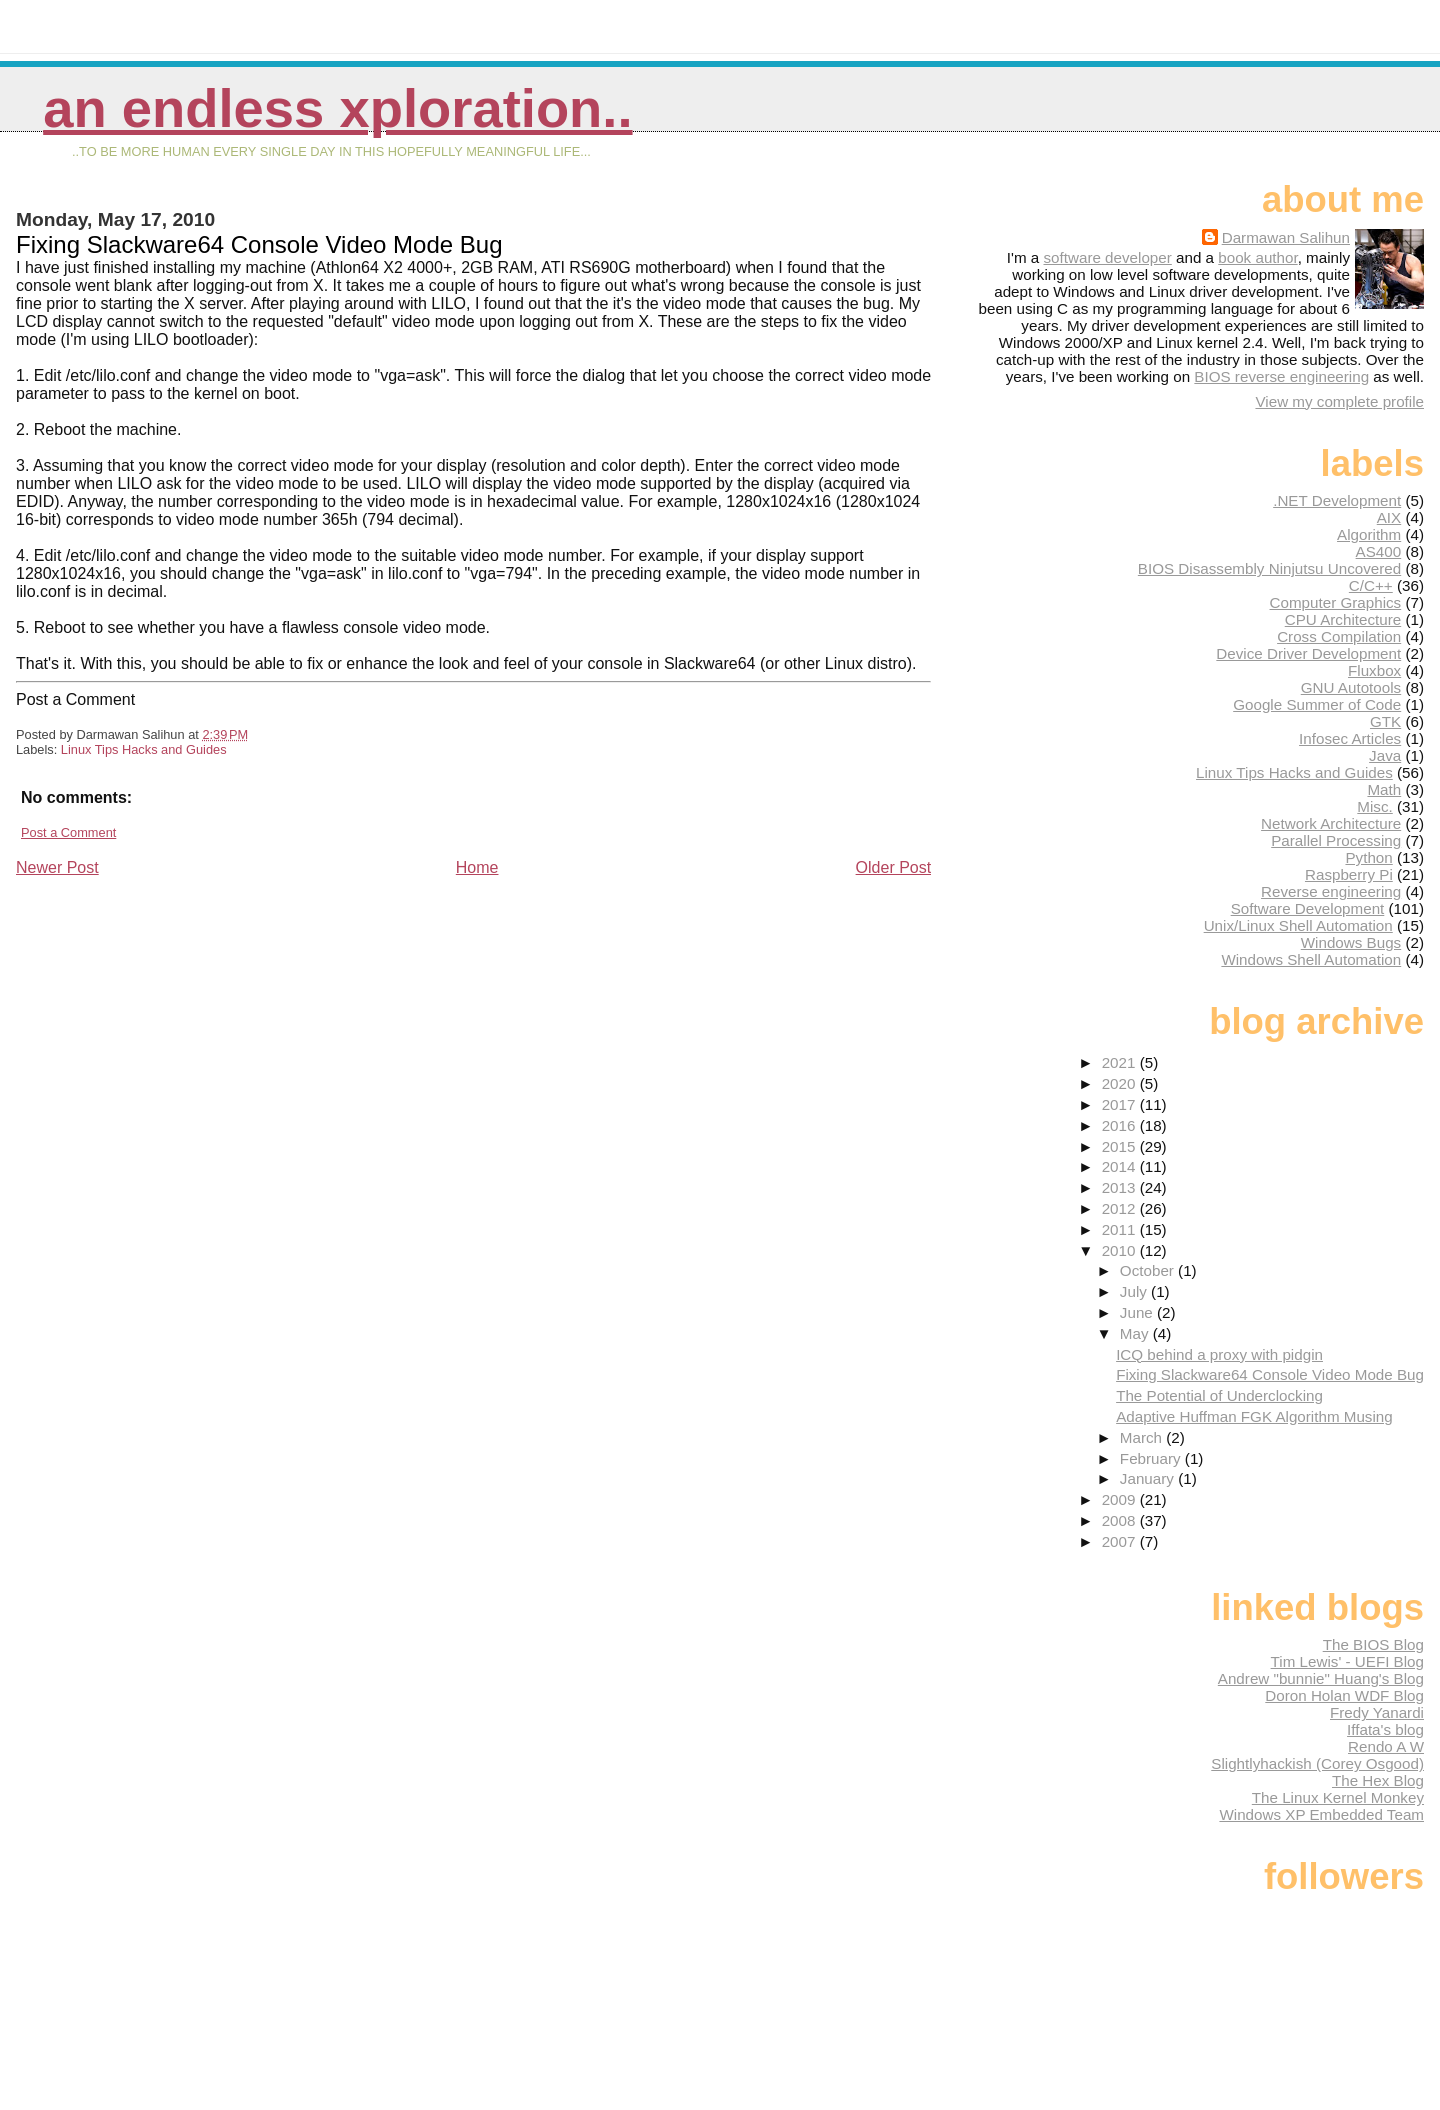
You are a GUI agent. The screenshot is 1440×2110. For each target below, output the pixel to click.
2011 (1121, 1229)
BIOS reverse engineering (1281, 376)
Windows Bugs (1351, 942)
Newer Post (57, 867)
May (1136, 1333)
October (1149, 1270)
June (1138, 1312)
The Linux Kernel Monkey (1338, 1797)
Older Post (894, 867)
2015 (1121, 1146)
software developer (1108, 257)
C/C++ (1371, 585)
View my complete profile (1339, 401)
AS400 (1379, 551)
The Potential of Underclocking (1219, 1395)
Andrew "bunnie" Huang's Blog (1321, 1678)
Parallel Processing (1336, 840)
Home (477, 867)
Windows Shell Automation (1311, 959)
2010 (1121, 1250)
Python (1368, 857)
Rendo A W (1386, 1746)
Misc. (1374, 806)
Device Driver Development (1308, 653)
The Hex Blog (1378, 1780)
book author (1257, 257)
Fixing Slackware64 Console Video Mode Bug (1270, 1374)
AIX (1389, 517)
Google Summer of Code (1317, 704)
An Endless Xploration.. (337, 108)
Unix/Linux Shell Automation (1298, 925)
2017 (1121, 1104)
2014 (1121, 1166)
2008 (1121, 1520)
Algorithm (1369, 534)
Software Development (1308, 908)
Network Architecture (1331, 823)
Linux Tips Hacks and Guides (144, 749)
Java (1385, 755)
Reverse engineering (1331, 891)
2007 (1121, 1541)
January (1149, 1478)
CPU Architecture (1343, 619)
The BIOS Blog (1373, 1644)
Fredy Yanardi (1377, 1712)
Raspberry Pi (1349, 874)
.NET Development (1337, 500)
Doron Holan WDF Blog (1344, 1695)
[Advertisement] (166, 1018)
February (1152, 1458)
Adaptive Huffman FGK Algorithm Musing (1254, 1416)
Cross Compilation (1339, 636)
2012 (1121, 1208)
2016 (1121, 1125)
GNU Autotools (1351, 687)
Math (1384, 789)
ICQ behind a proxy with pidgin (1219, 1354)
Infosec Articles (1350, 738)
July (1135, 1291)
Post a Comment (68, 832)
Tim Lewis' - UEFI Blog (1347, 1661)
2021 (1121, 1062)
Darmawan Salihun (1286, 237)
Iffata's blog (1385, 1729)
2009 (1121, 1499)
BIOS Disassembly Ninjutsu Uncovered (1269, 568)
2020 (1121, 1083)
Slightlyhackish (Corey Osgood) (1317, 1763)
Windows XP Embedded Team (1321, 1814)
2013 (1121, 1187)
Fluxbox (1374, 670)
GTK (1385, 721)
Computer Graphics (1336, 602)
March (1143, 1437)
